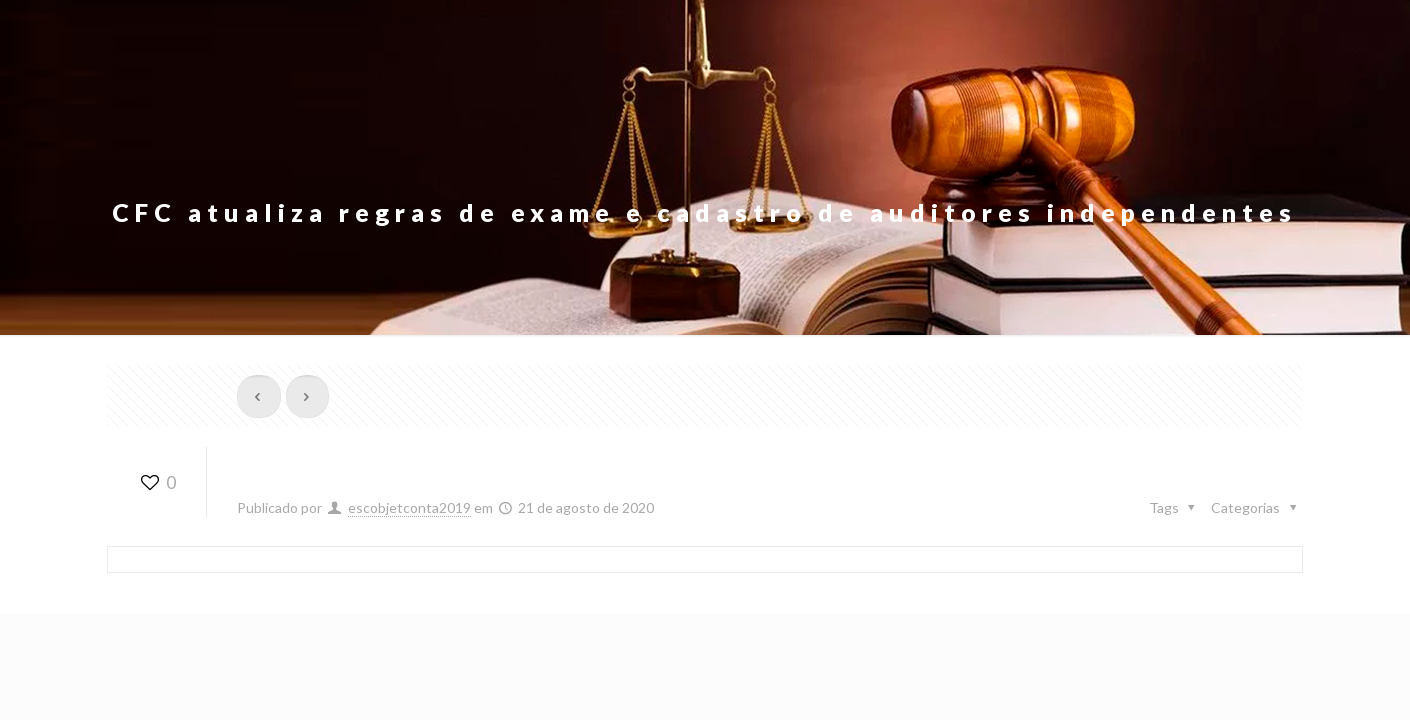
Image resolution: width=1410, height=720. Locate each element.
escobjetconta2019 (409, 507)
